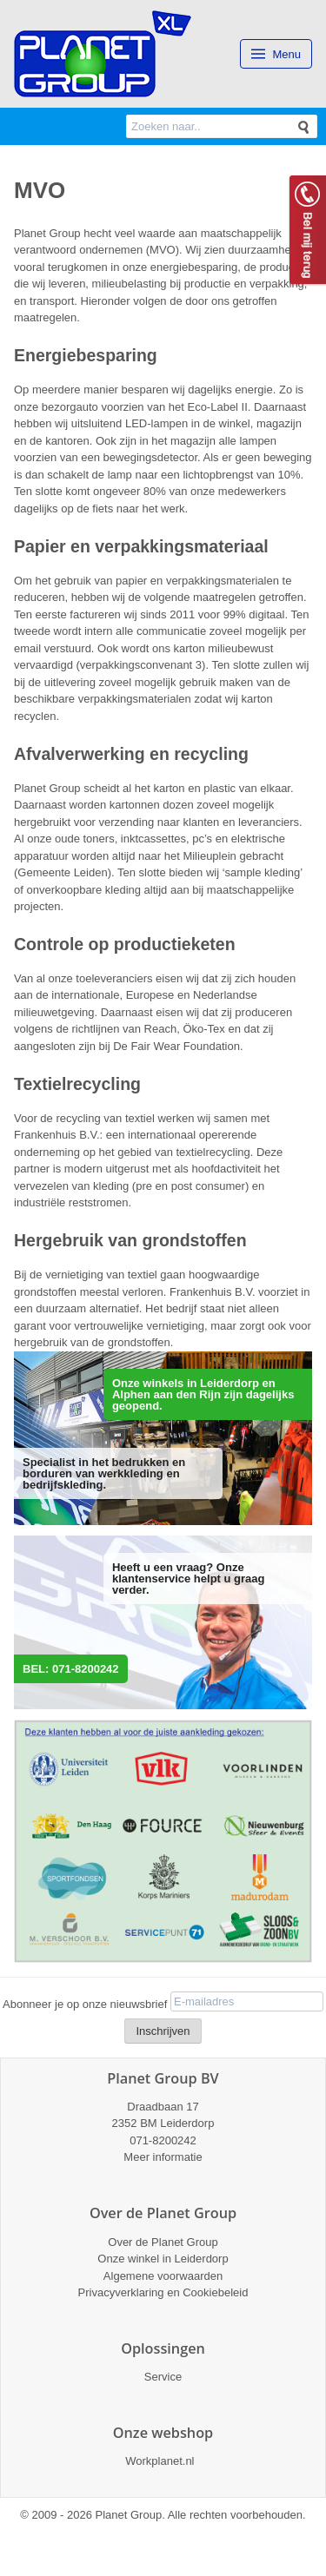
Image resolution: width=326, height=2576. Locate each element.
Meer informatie (162, 2156)
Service (163, 2376)
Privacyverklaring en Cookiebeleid (163, 2292)
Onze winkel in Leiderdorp (162, 2258)
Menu (276, 54)
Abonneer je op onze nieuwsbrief (85, 2004)
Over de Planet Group (162, 2242)
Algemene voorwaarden (163, 2275)
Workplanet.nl (159, 2460)
